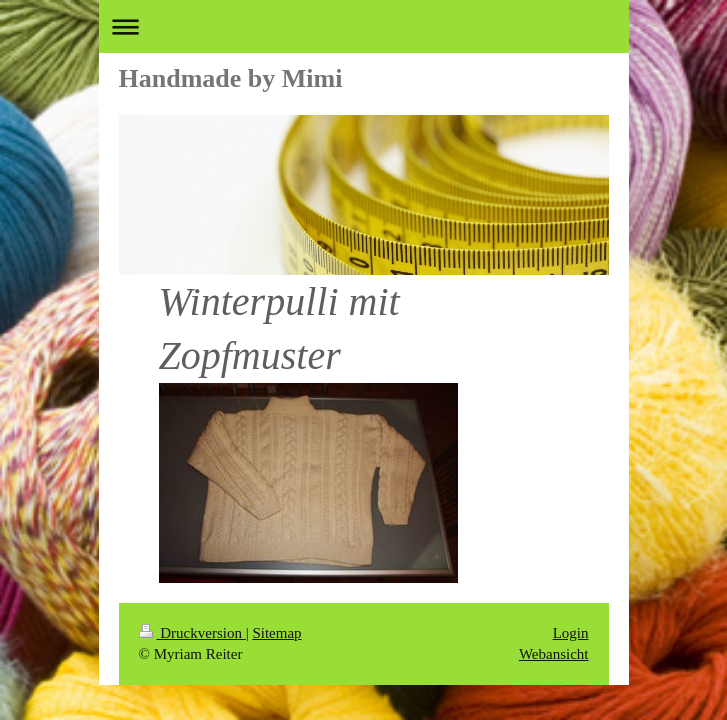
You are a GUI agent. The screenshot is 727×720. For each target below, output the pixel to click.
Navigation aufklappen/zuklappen (364, 26)
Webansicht (554, 654)
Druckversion (192, 633)
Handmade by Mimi (231, 78)
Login (571, 633)
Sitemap (276, 633)
